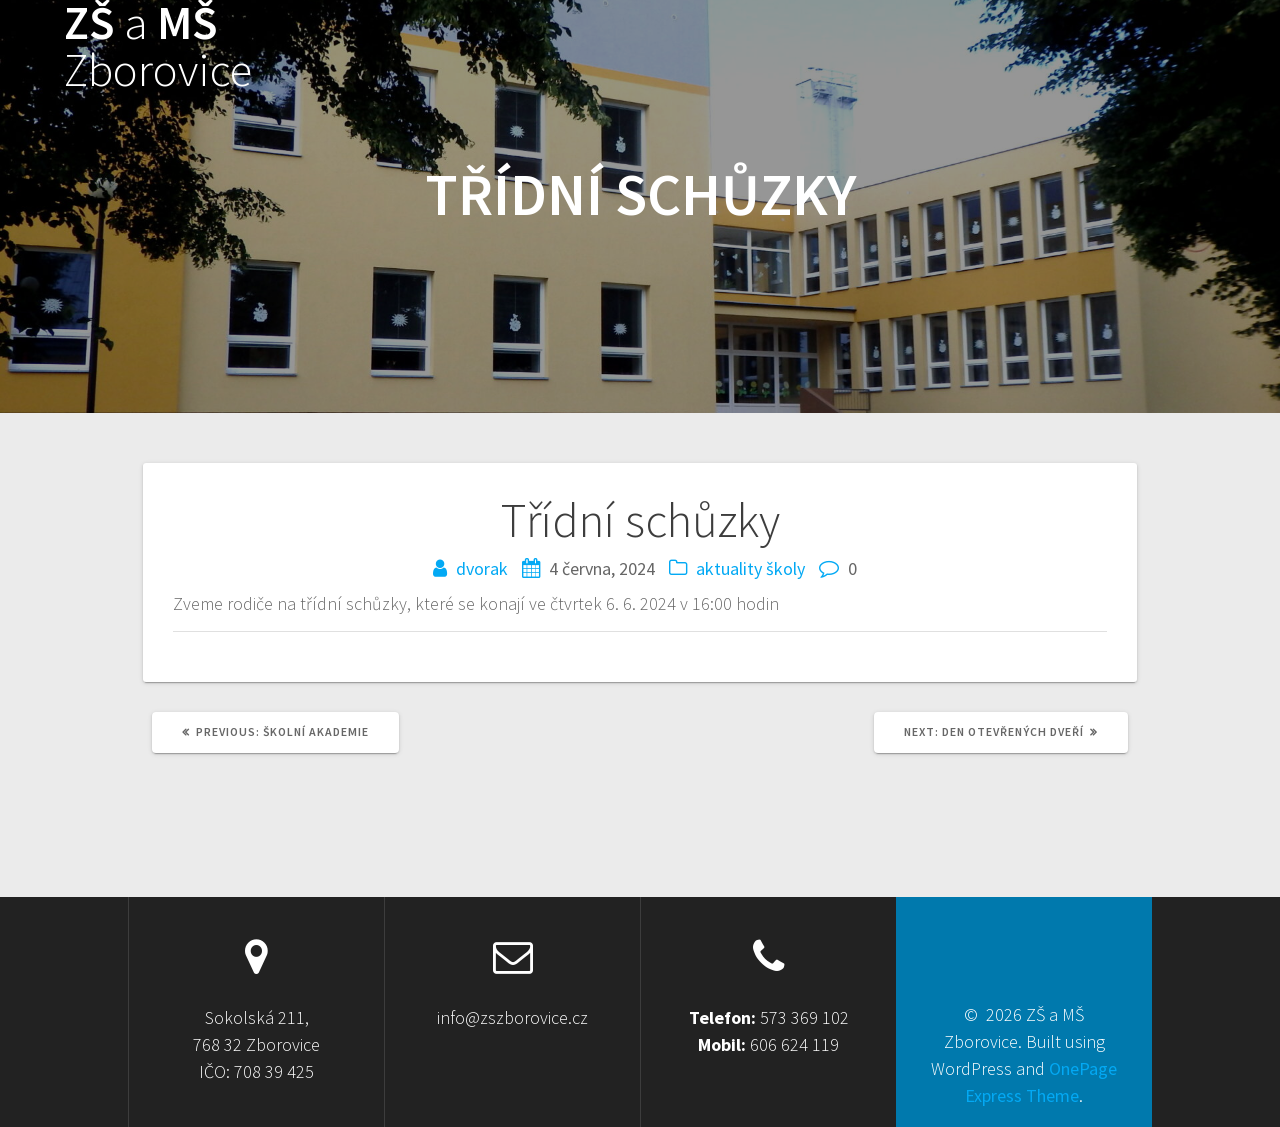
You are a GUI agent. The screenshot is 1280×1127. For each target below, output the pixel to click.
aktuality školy (750, 568)
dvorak (482, 568)
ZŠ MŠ (158, 47)
